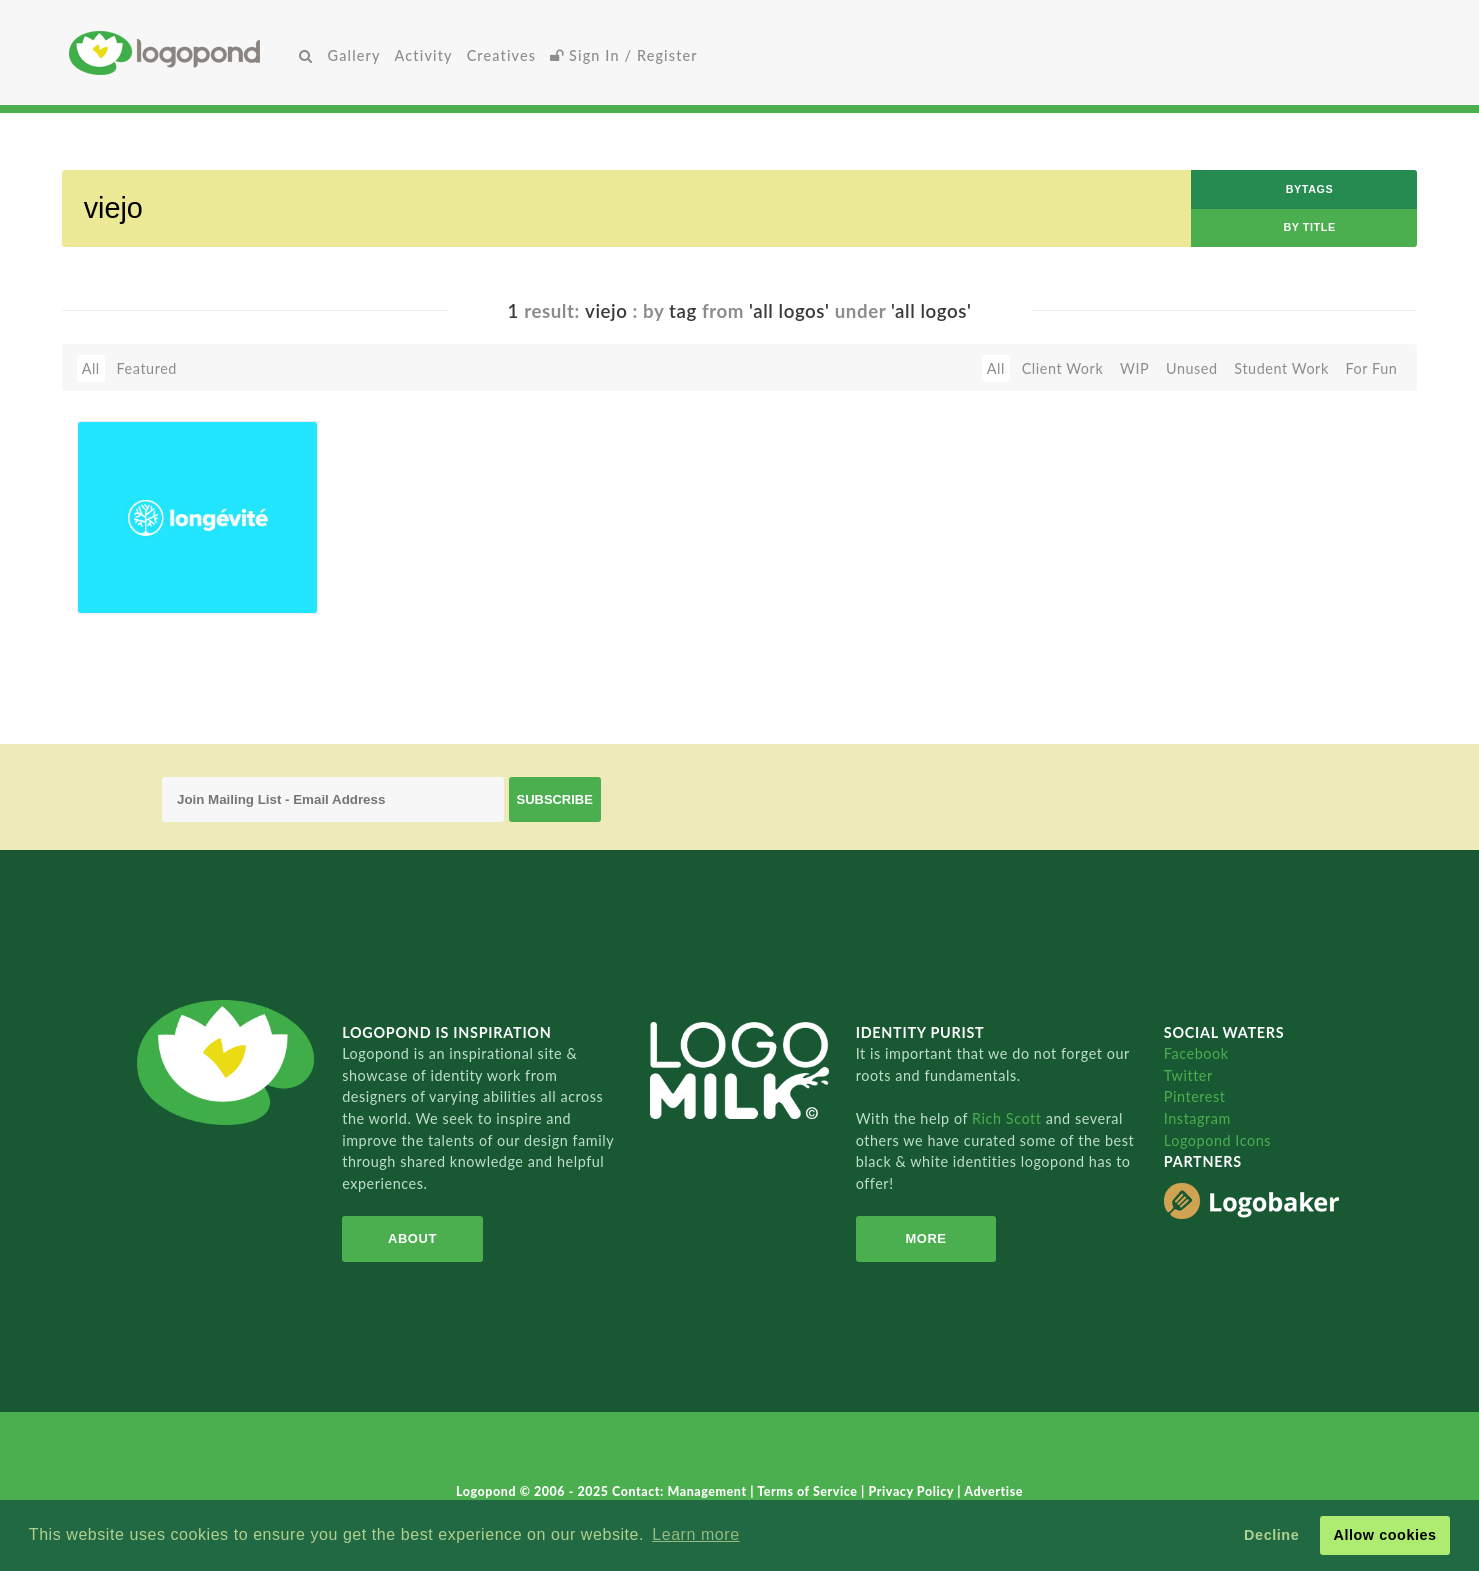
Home (181, 52)
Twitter (1188, 1075)
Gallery (354, 55)
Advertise (993, 1491)
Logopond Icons (1217, 1140)
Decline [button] (1271, 1535)
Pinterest (1195, 1096)
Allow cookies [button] (1384, 1535)
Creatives (501, 55)
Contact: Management (681, 1491)
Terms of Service (809, 1491)
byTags (1310, 189)
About (412, 1238)
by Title (1309, 227)
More (925, 1238)
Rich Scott (1009, 1118)
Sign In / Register (624, 55)
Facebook (1196, 1053)
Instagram (1197, 1118)
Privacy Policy (913, 1491)
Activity (424, 55)
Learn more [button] (695, 1534)
